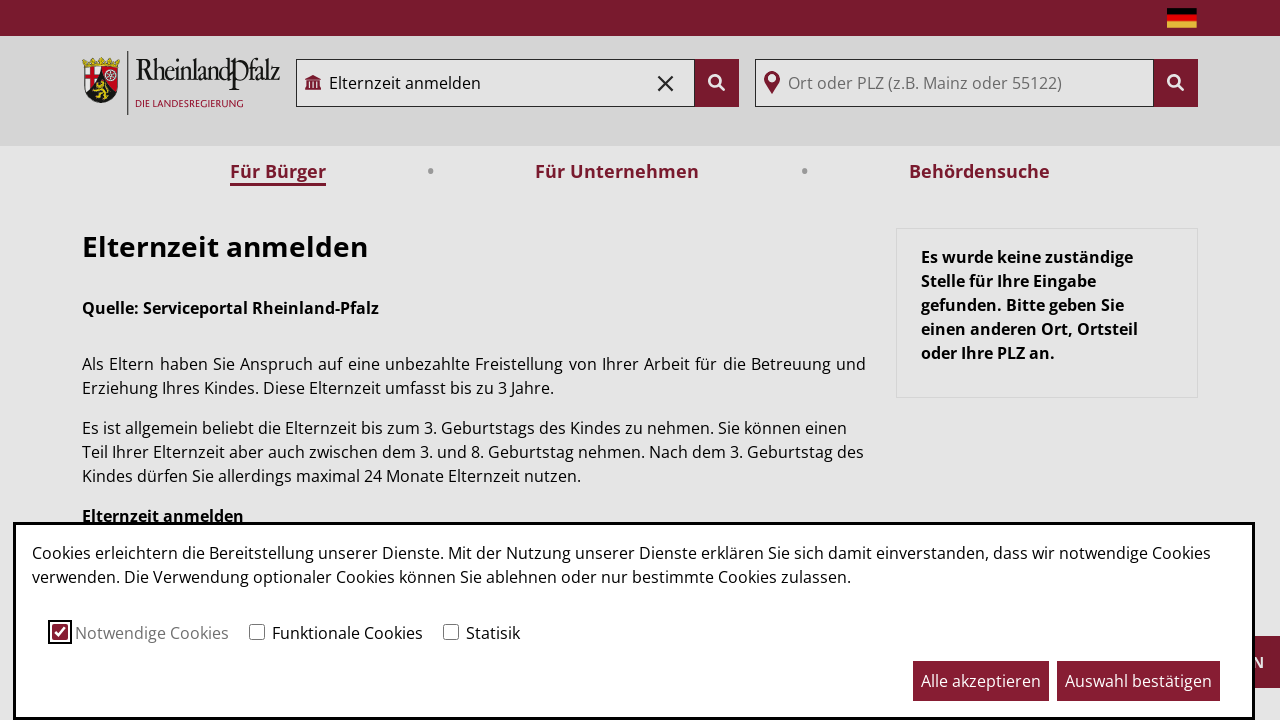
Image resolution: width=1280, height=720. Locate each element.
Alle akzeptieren (981, 681)
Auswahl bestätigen (1138, 681)
